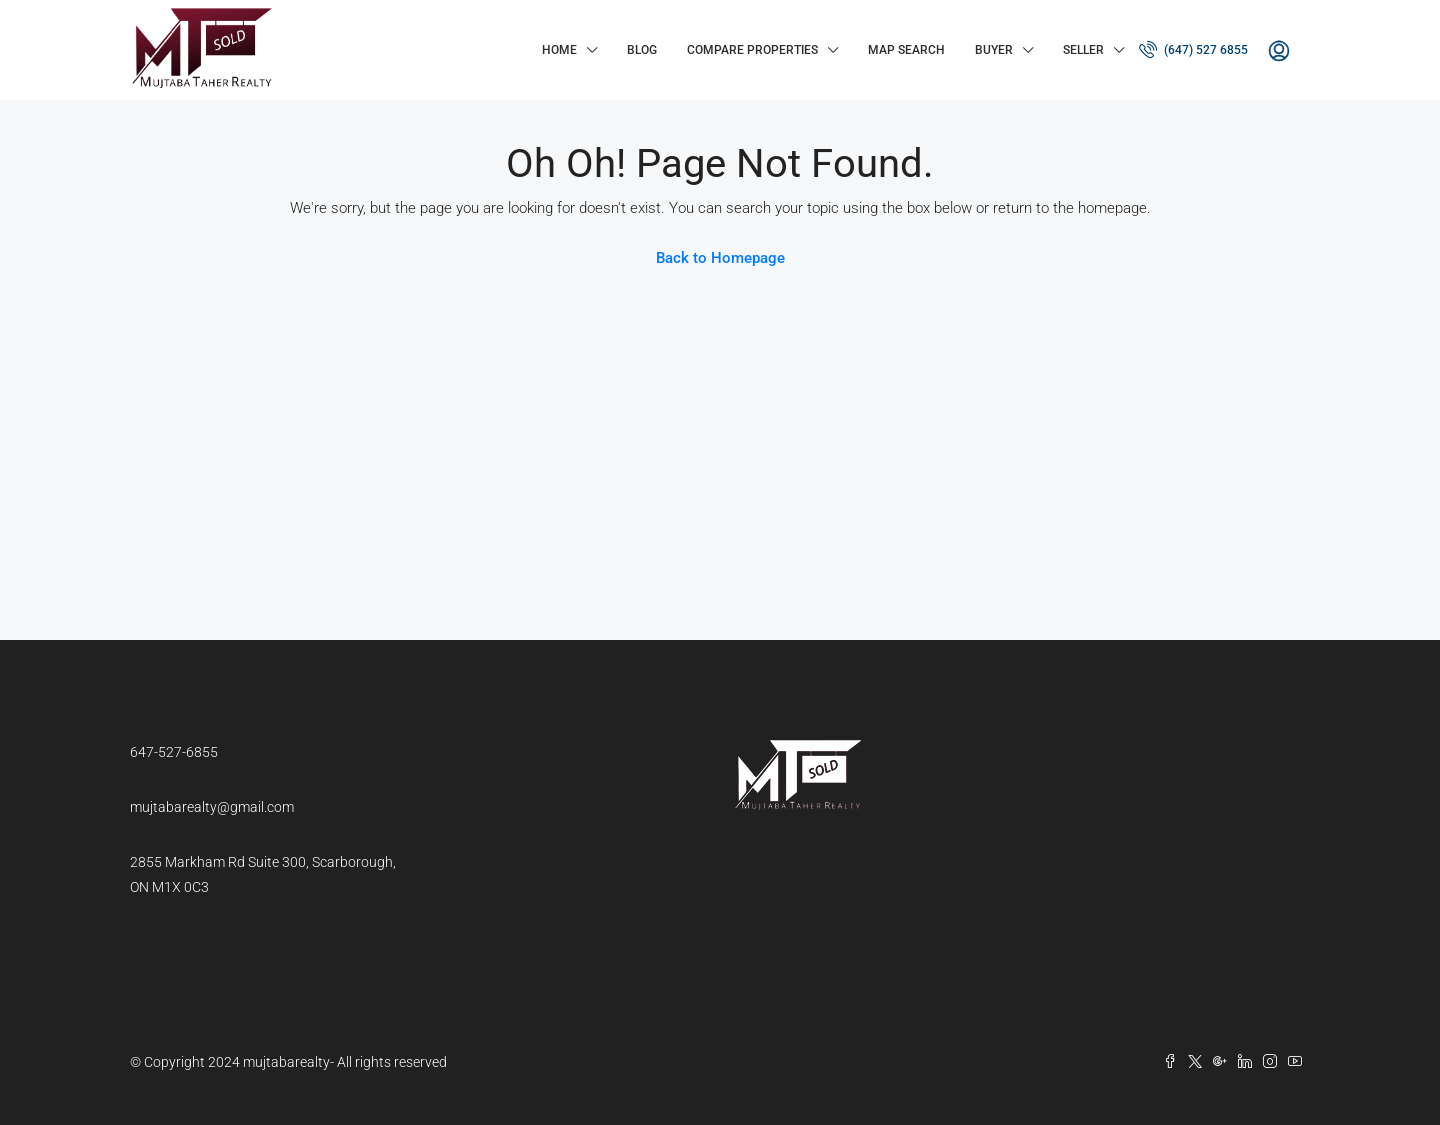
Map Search (906, 50)
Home (559, 50)
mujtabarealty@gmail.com (212, 807)
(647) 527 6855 (1193, 49)
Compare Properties (752, 50)
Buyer (994, 50)
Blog (642, 50)
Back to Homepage (720, 258)
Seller (1083, 50)
